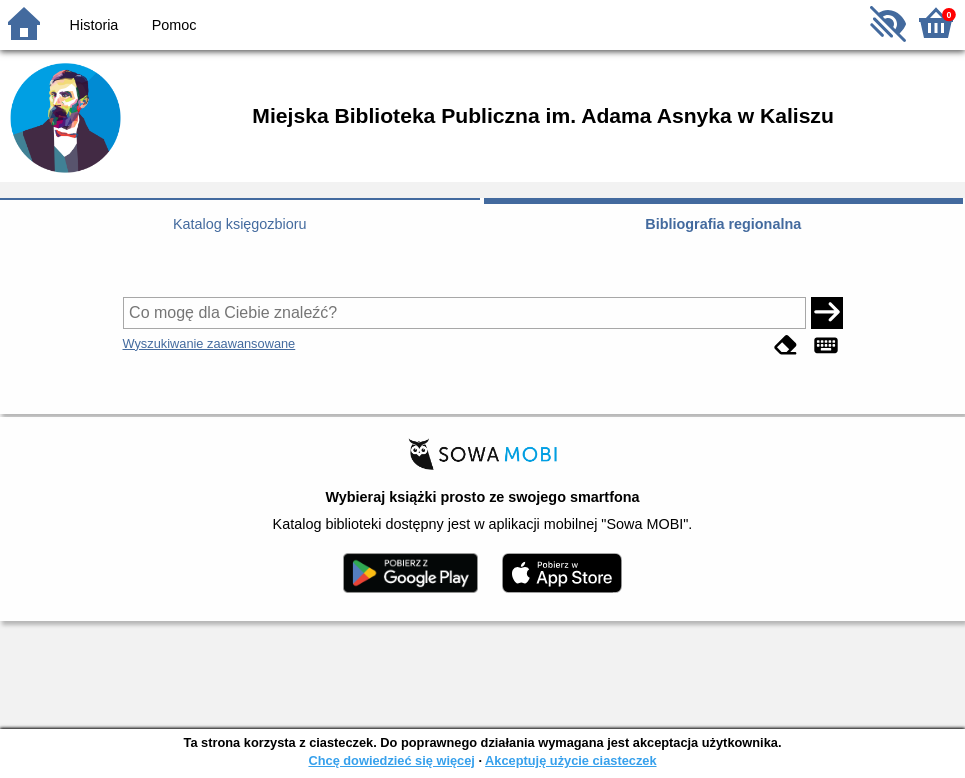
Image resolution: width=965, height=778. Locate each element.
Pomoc (174, 25)
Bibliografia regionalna (723, 224)
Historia (94, 25)
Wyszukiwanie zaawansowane (209, 343)
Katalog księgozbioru (240, 224)
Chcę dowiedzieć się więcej (391, 760)
